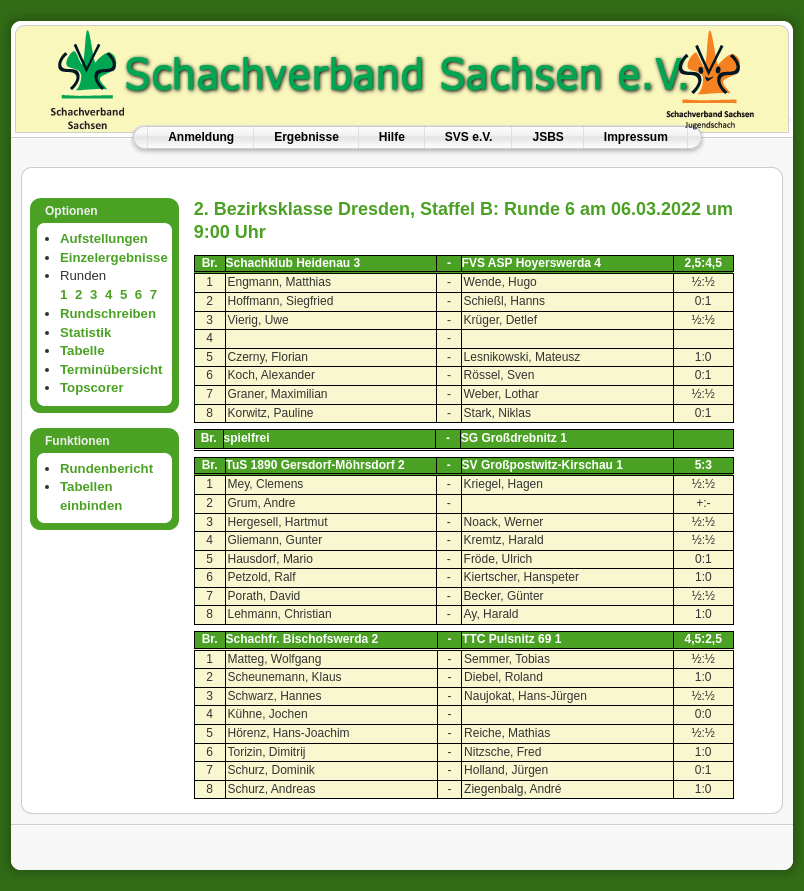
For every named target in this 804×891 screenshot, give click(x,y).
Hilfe (392, 137)
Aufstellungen (104, 238)
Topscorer (92, 387)
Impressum (636, 137)
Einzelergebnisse (114, 257)
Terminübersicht (111, 369)
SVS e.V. (469, 137)
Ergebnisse (306, 137)
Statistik (85, 332)
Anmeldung (201, 137)
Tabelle (82, 350)
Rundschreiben (108, 313)
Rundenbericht (106, 468)
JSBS (547, 137)
